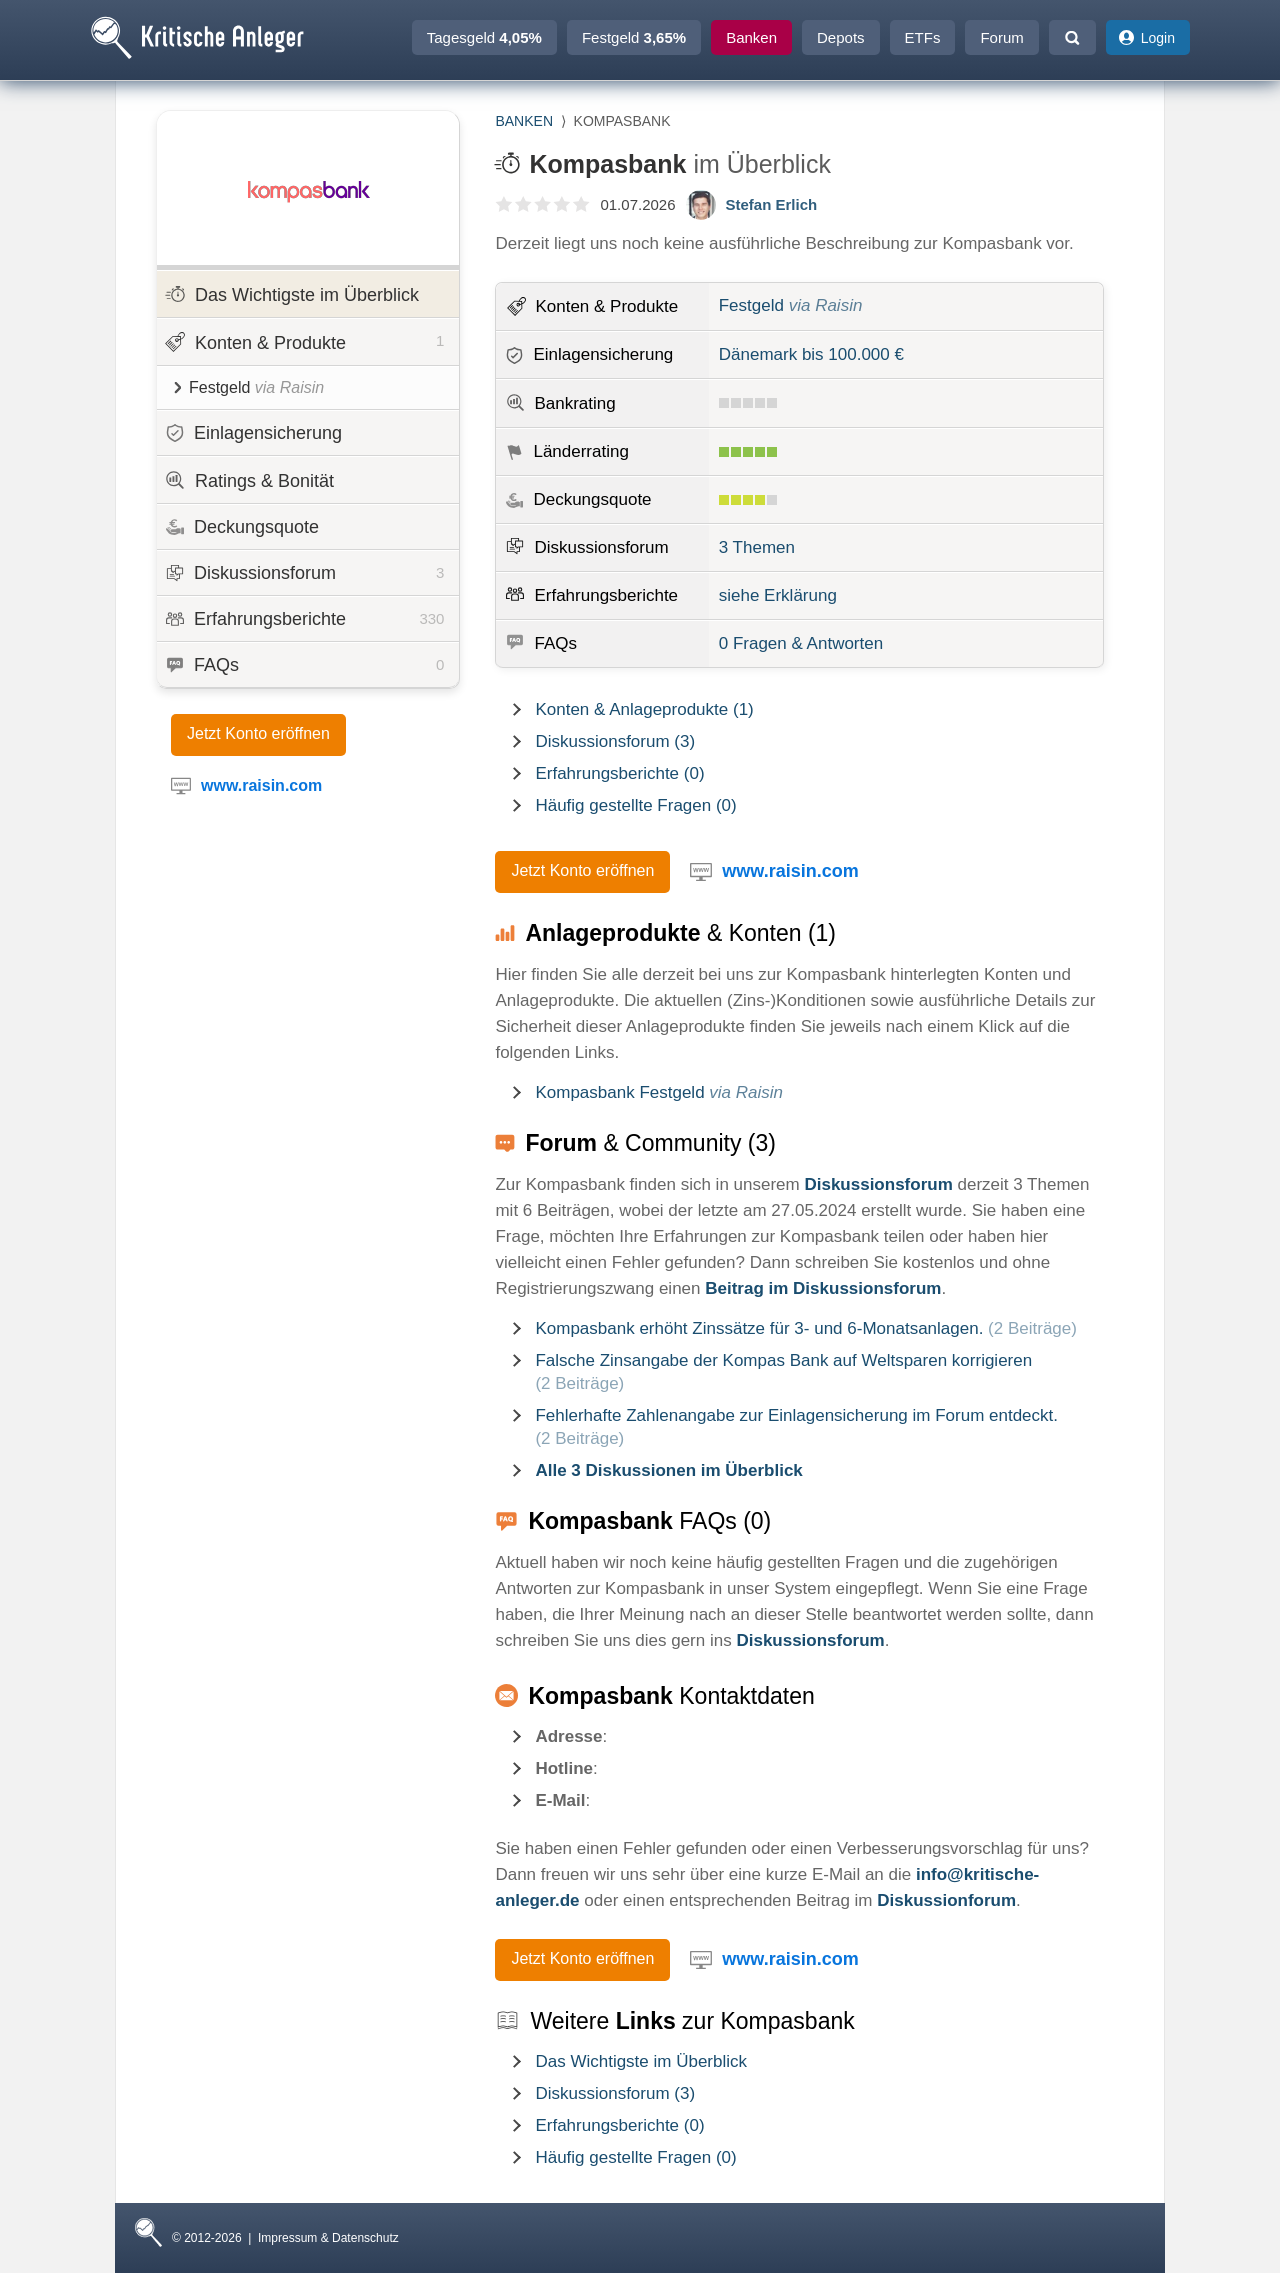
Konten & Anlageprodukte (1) (644, 709)
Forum (1001, 37)
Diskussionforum (946, 1900)
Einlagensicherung (254, 433)
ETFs (923, 37)
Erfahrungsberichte (305, 619)
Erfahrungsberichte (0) (619, 773)
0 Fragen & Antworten (801, 643)
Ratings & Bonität (249, 480)
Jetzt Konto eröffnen (258, 733)
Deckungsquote (242, 527)
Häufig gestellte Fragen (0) (635, 805)
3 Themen (757, 547)
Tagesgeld (484, 37)
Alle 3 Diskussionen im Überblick (668, 1470)
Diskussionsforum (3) (615, 741)
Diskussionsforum (305, 573)
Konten (606, 306)
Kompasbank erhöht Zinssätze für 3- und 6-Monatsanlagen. (805, 1328)
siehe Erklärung (778, 595)
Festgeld (634, 37)
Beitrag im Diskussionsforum (823, 1288)
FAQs (305, 665)
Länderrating (580, 451)
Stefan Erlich (772, 204)
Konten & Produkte (304, 341)
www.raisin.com (790, 871)
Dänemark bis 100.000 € (811, 354)
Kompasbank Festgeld (659, 1092)
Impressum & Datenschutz (328, 2238)
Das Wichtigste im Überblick (292, 294)
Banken (751, 37)
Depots (841, 37)
